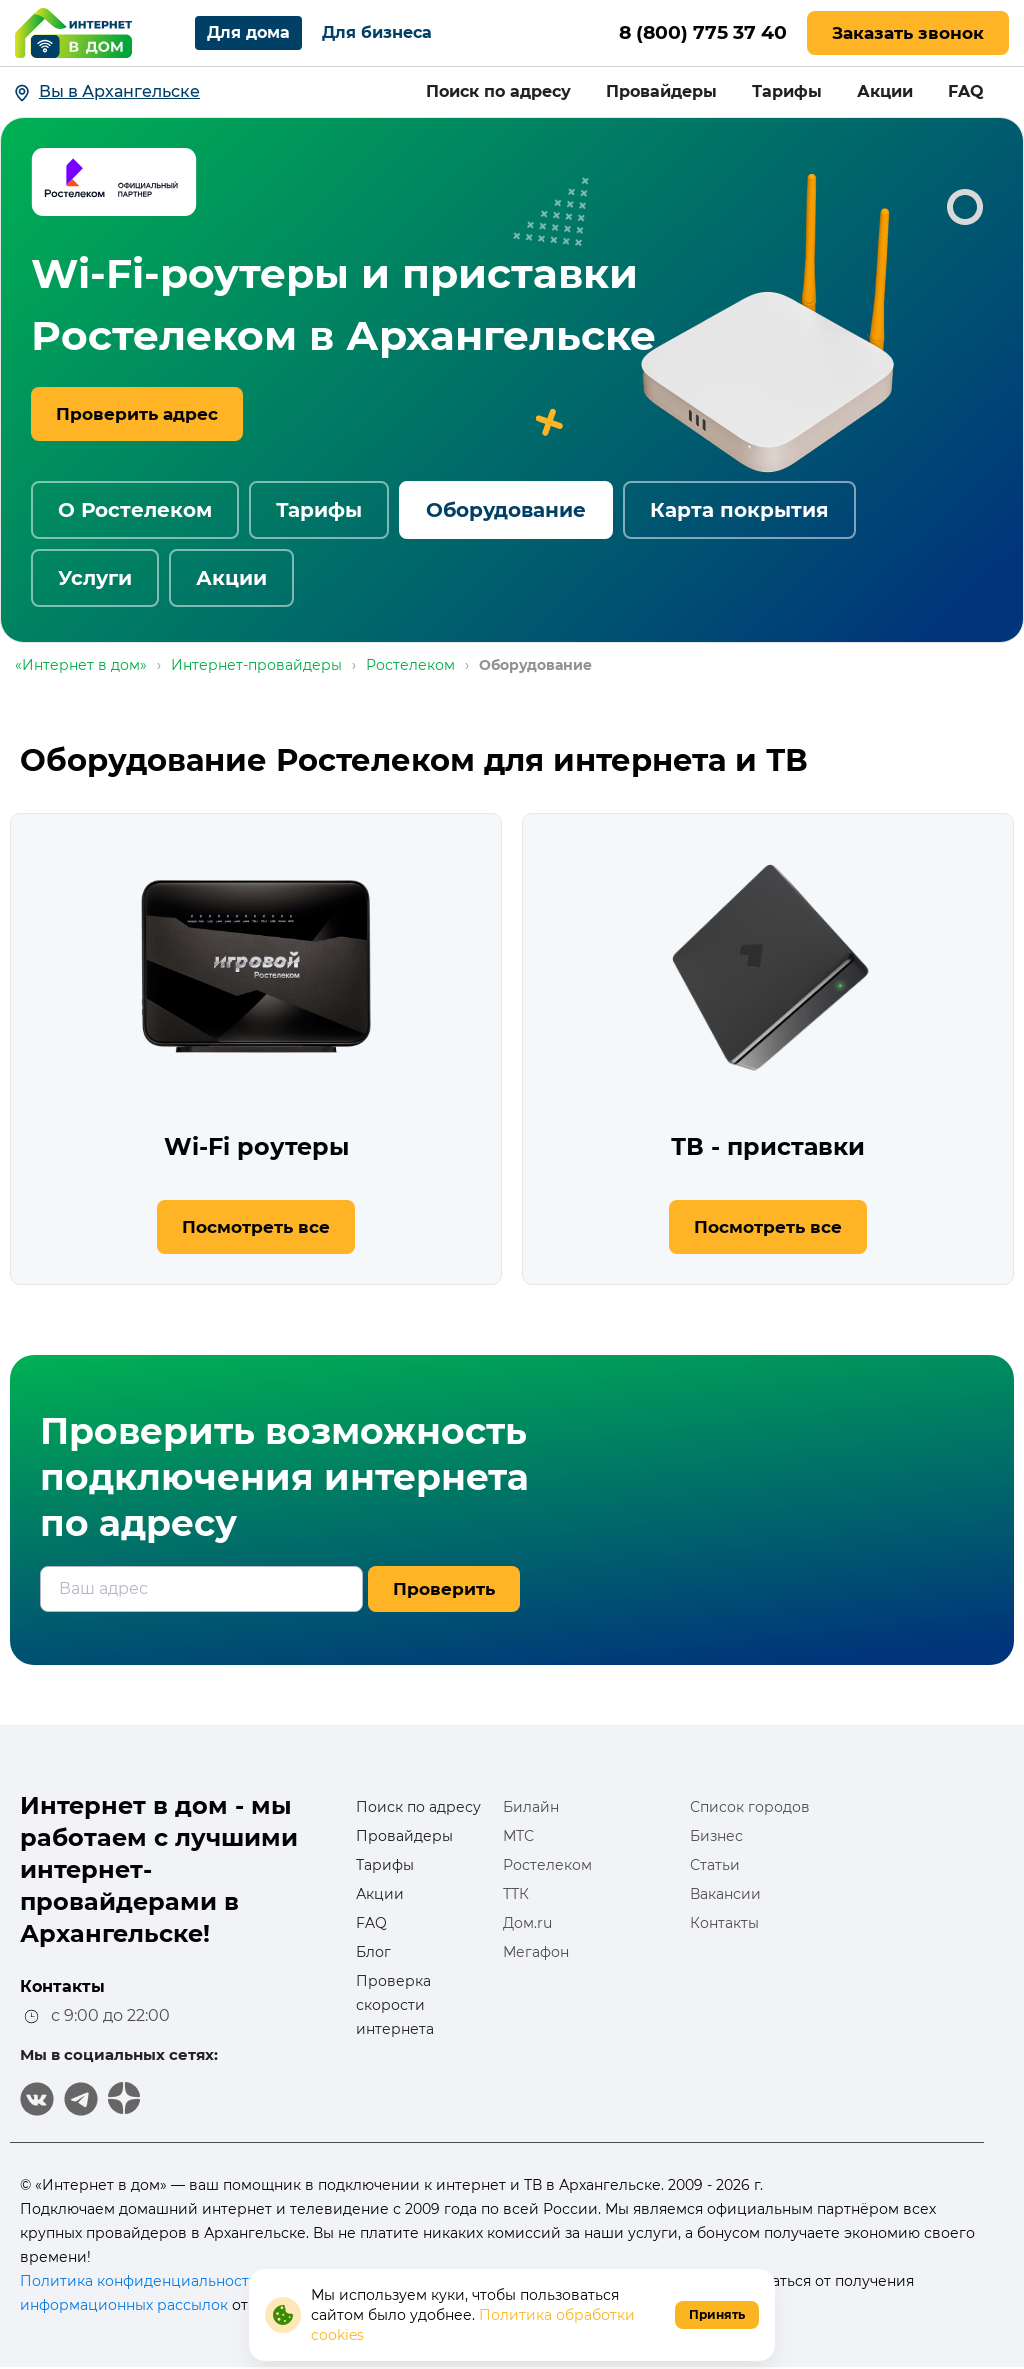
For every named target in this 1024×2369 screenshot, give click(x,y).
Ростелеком (547, 1865)
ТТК (516, 1894)
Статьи (715, 1865)
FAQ (966, 91)
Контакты (724, 1923)
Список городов (750, 1807)
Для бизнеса (377, 32)
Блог (373, 1952)
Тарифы (787, 91)
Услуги (95, 578)
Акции (885, 91)
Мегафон (536, 1952)
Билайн (531, 1807)
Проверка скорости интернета (395, 2005)
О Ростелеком (135, 510)
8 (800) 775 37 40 (697, 33)
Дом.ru (527, 1923)
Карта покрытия (739, 510)
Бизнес (716, 1836)
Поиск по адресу (498, 91)
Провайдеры (661, 91)
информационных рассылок (124, 2305)
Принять (717, 2314)
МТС (518, 1836)
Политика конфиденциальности (139, 2281)
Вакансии (725, 1894)
